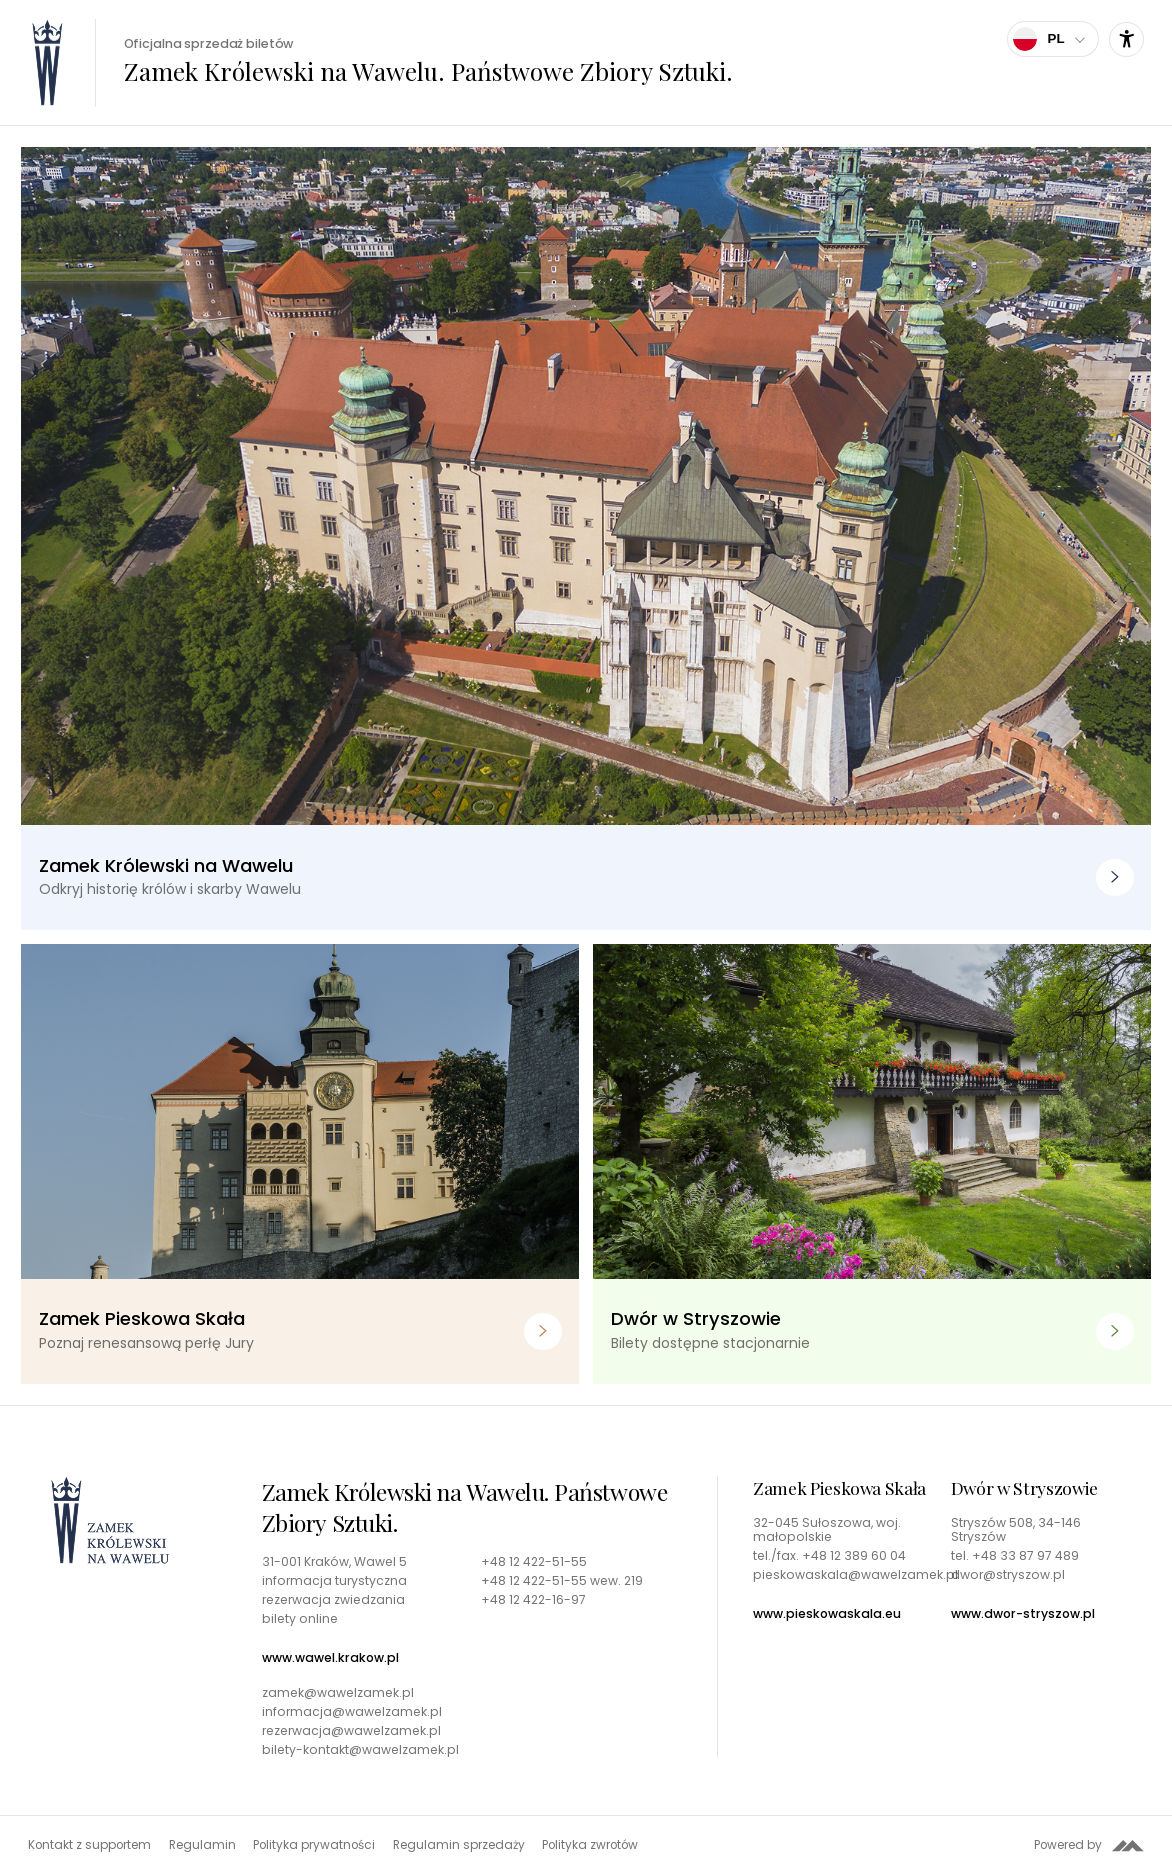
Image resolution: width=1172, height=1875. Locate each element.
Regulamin (202, 1845)
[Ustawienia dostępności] (1126, 39)
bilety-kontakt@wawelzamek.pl (360, 1750)
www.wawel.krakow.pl (330, 1658)
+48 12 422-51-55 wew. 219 (562, 1581)
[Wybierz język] (1053, 39)
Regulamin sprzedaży (459, 1845)
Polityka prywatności (314, 1845)
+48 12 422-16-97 (533, 1600)
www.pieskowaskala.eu (827, 1614)
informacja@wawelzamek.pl (352, 1712)
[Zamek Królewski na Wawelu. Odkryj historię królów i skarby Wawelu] (586, 538)
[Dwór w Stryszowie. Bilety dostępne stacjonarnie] (872, 1164)
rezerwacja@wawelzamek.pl (351, 1731)
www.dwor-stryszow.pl (1023, 1614)
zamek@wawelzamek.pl (338, 1693)
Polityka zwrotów (590, 1845)
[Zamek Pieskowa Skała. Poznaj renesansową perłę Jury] (300, 1164)
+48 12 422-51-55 (534, 1562)
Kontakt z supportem (89, 1845)
